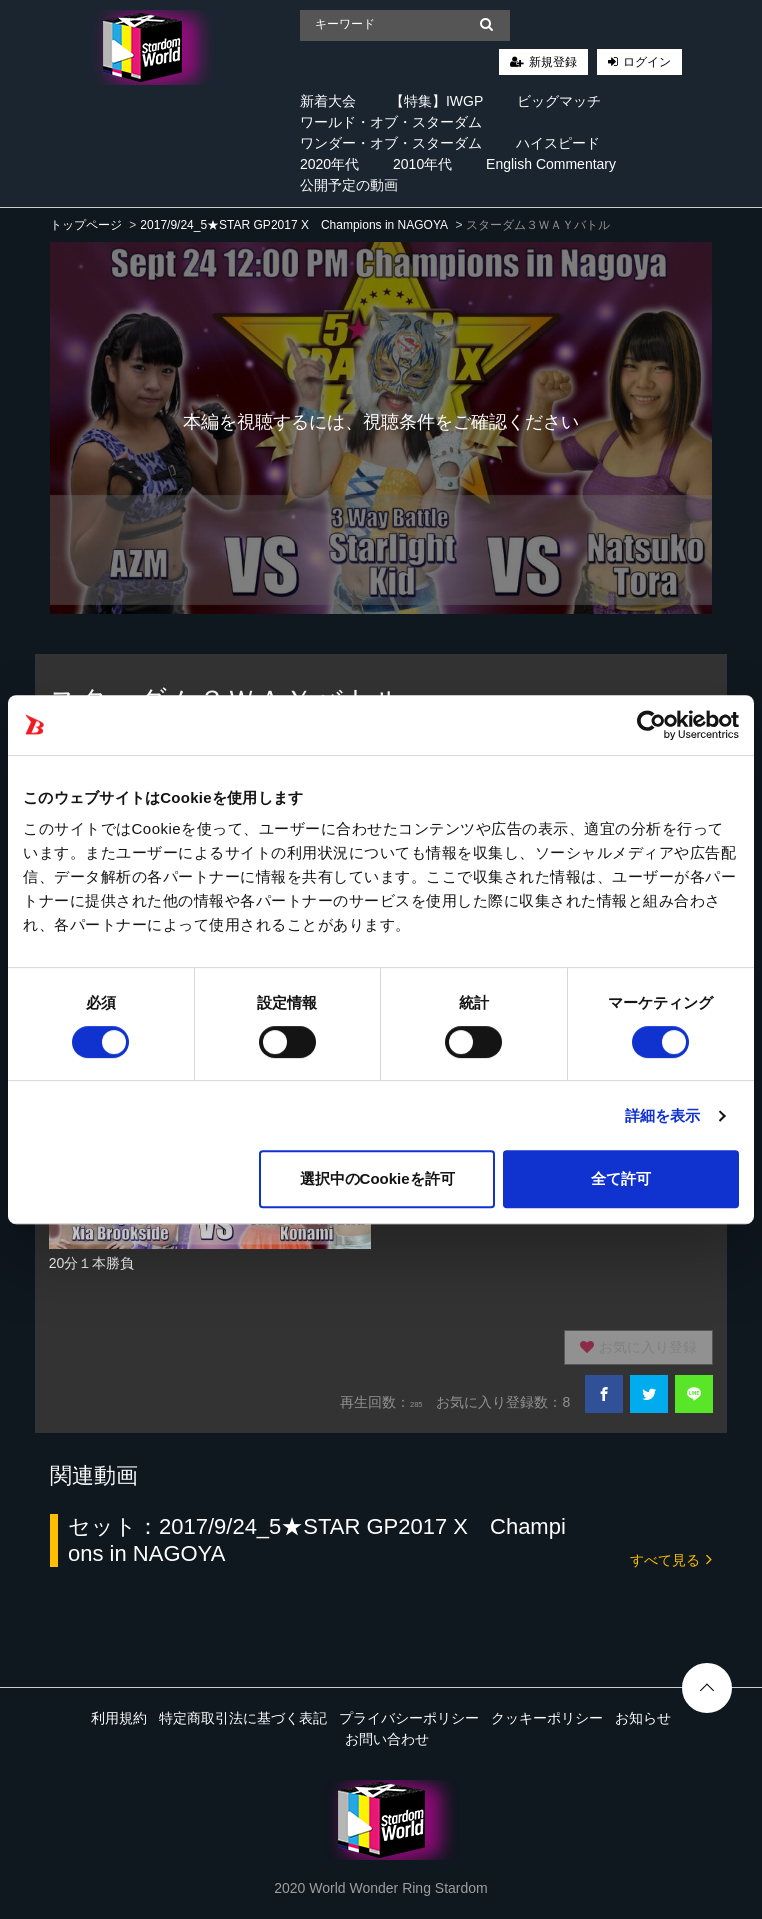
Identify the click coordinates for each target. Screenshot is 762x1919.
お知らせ (643, 1718)
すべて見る (671, 1558)
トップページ (86, 225)
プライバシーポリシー (409, 1718)
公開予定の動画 (349, 185)
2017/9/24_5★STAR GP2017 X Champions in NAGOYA (294, 225)
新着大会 (328, 101)
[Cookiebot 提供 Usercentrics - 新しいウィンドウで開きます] (651, 725)
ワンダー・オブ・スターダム (391, 143)
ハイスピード (558, 143)
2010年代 (422, 164)
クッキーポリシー (547, 1718)
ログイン (647, 62)
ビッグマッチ (559, 101)
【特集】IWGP (436, 101)
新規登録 (553, 62)
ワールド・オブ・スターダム (391, 122)
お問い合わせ (387, 1739)
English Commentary (551, 164)
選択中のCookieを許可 (377, 1178)
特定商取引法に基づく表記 (243, 1718)
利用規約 (119, 1718)
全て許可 (621, 1178)
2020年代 (329, 164)
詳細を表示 (663, 1115)
